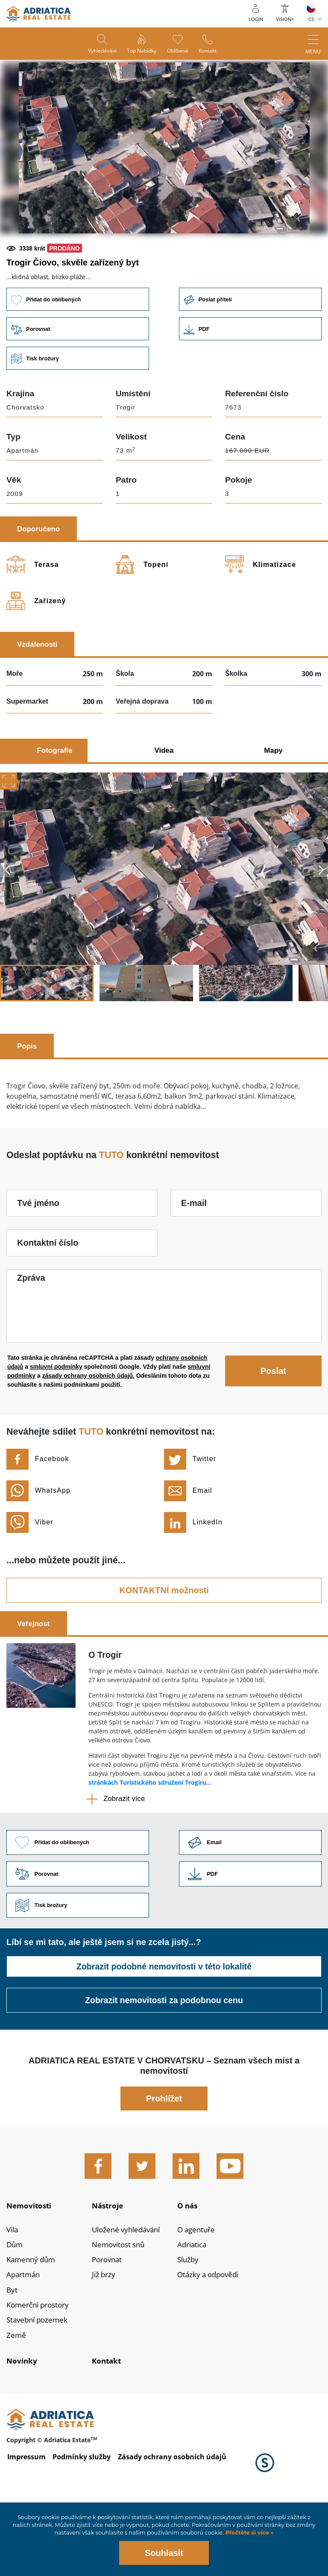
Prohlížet (164, 2159)
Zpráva (31, 1336)
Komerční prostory (39, 2372)
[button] (102, 263)
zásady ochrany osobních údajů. (88, 1433)
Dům (15, 2308)
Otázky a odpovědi (210, 2340)
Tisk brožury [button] (77, 416)
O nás (188, 2266)
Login (256, 19)
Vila (13, 2292)
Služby (188, 2324)
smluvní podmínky (56, 1424)
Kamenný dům (32, 2324)
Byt (12, 2356)
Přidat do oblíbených (77, 356)
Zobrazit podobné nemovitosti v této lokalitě (164, 2027)
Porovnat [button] (77, 386)
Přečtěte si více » (249, 2532)
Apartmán (24, 2340)
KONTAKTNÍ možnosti (164, 1648)
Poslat (273, 1429)
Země (16, 2403)
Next (320, 928)
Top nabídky (140, 51)
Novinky (22, 2429)
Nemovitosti (30, 2266)
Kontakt (211, 51)
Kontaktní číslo (47, 1301)
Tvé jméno (38, 1261)
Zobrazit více (124, 1857)
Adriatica (193, 2308)
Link (250, 386)
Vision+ (285, 19)
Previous (7, 928)
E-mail (194, 1261)
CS (311, 19)
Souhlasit (164, 2553)
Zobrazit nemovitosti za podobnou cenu (164, 2061)
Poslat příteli (250, 356)
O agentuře (197, 2292)
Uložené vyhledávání (129, 2292)
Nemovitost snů (120, 2308)
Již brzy (104, 2340)
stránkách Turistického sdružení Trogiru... (149, 1841)
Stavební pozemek (39, 2387)
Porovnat (108, 2324)
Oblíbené (179, 51)
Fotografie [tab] (54, 809)
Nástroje (109, 2266)
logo (38, 13)
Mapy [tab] (273, 809)
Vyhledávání (99, 51)
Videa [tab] (163, 809)
